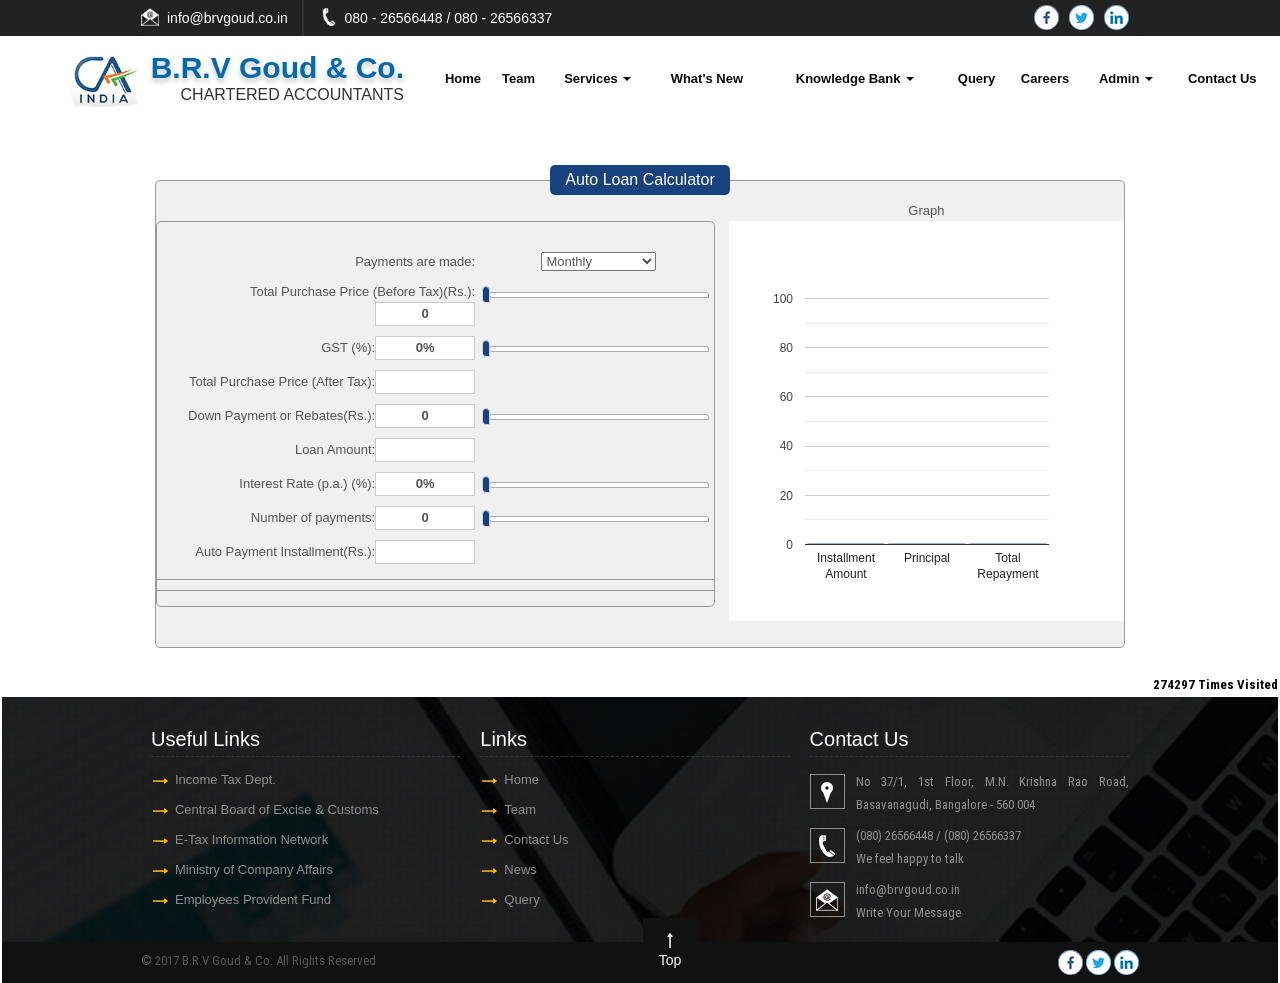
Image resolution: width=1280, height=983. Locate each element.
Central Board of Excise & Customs (277, 809)
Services (597, 78)
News (520, 869)
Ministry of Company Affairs (254, 869)
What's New (707, 78)
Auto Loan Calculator (639, 179)
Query (977, 78)
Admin (1126, 78)
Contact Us (1222, 78)
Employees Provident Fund (253, 899)
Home (463, 78)
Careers (1045, 78)
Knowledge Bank (855, 78)
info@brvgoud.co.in (227, 18)
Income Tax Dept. (225, 779)
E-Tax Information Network (251, 839)
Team (518, 78)
